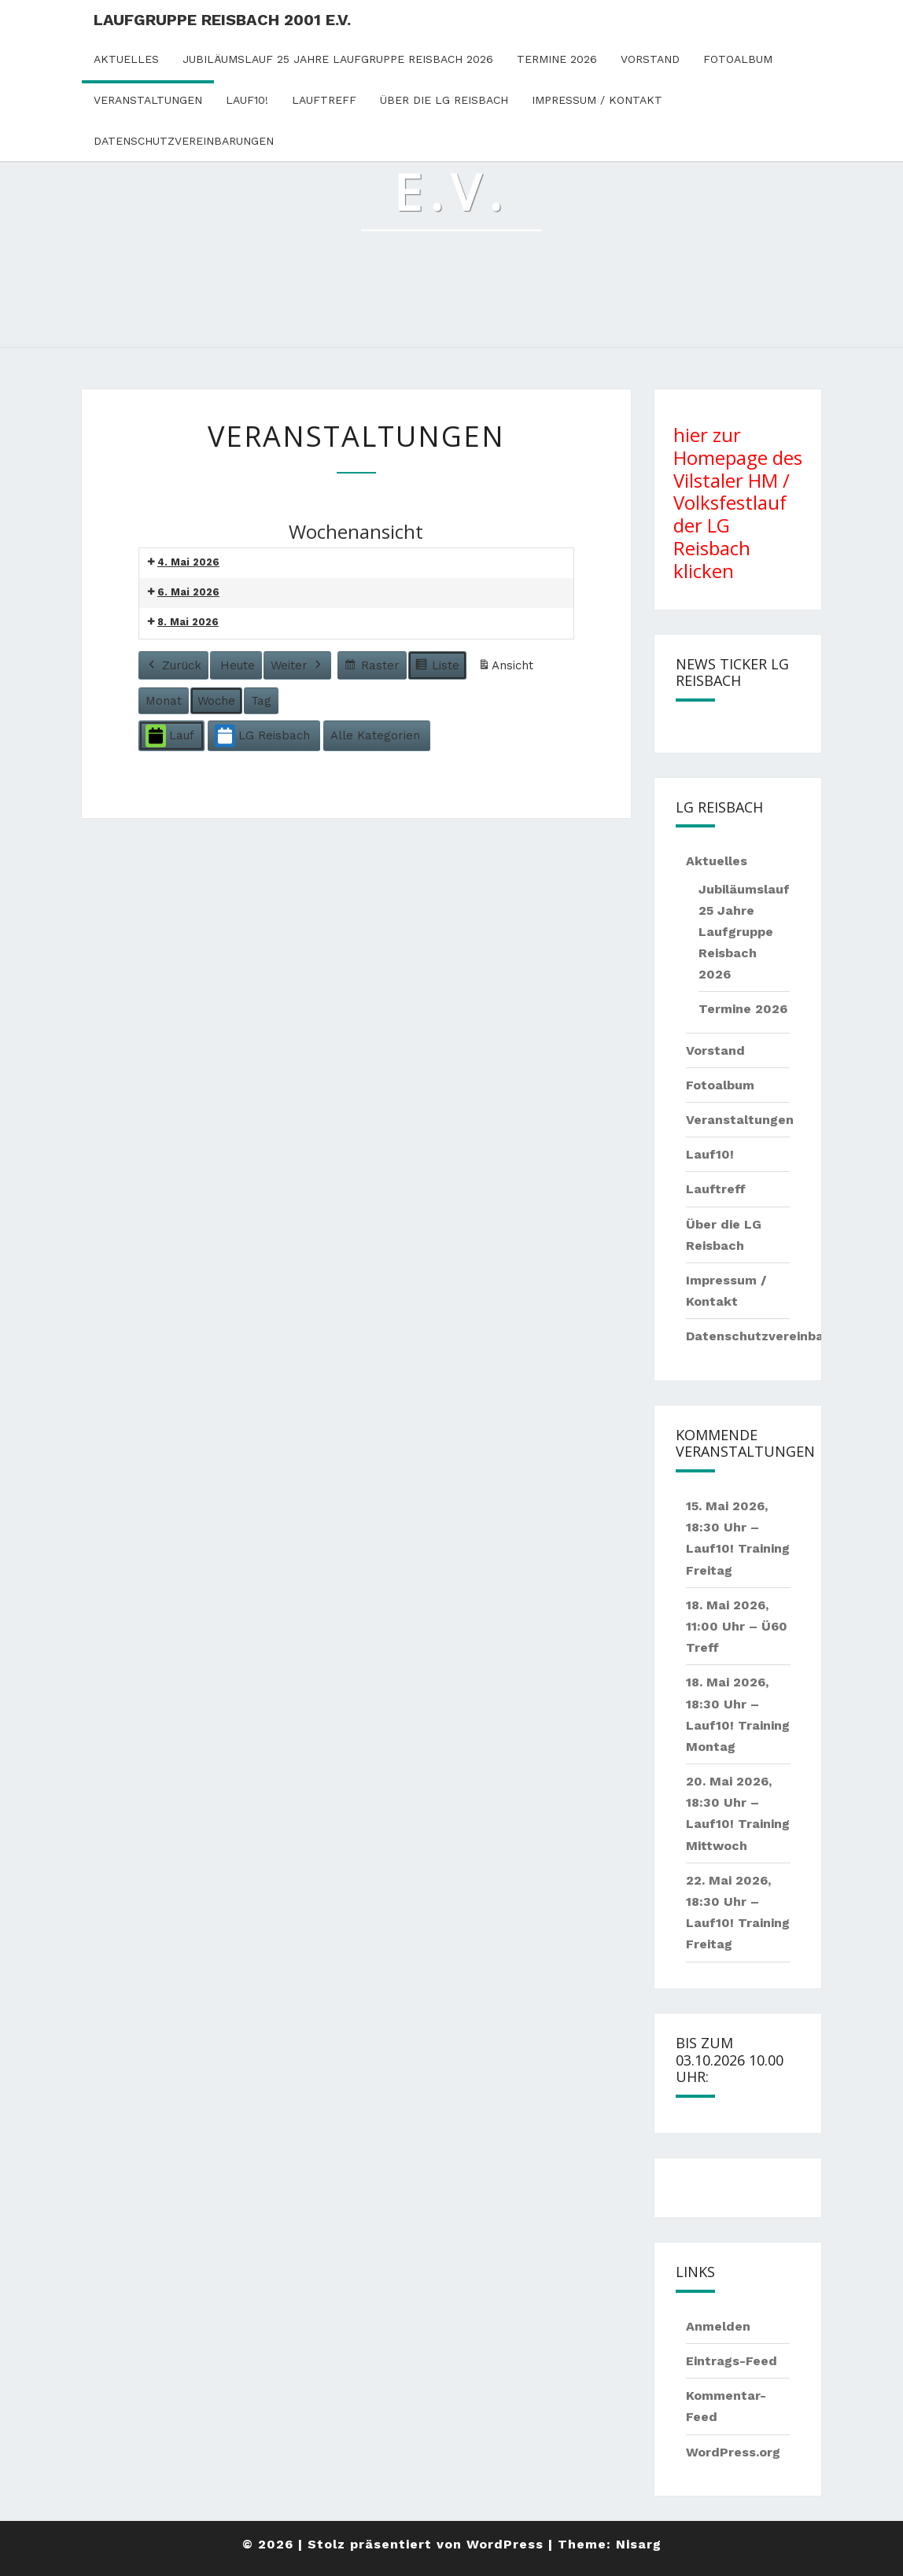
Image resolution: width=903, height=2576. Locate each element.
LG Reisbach (262, 735)
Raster (372, 667)
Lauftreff (324, 100)
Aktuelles (126, 59)
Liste (437, 667)
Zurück (173, 665)
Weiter (297, 665)
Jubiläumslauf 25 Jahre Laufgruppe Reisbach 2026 (337, 59)
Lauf (170, 735)
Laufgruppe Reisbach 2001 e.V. (222, 19)
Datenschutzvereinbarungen (184, 141)
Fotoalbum (737, 59)
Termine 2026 (557, 59)
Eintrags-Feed (731, 2360)
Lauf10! (247, 100)
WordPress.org (733, 2452)
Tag (261, 701)
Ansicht (508, 668)
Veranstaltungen (148, 100)
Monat (164, 701)
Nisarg (639, 2544)
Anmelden (718, 2326)
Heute (237, 665)
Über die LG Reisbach (444, 100)
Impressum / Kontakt (597, 100)
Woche (216, 701)
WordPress (505, 2544)
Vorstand (650, 59)
